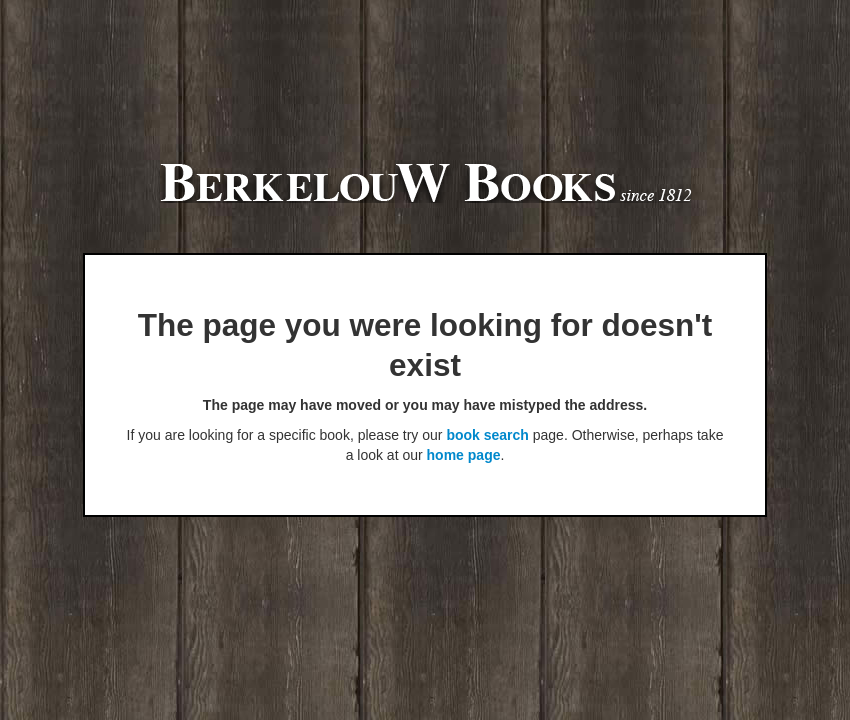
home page (464, 455)
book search (487, 435)
